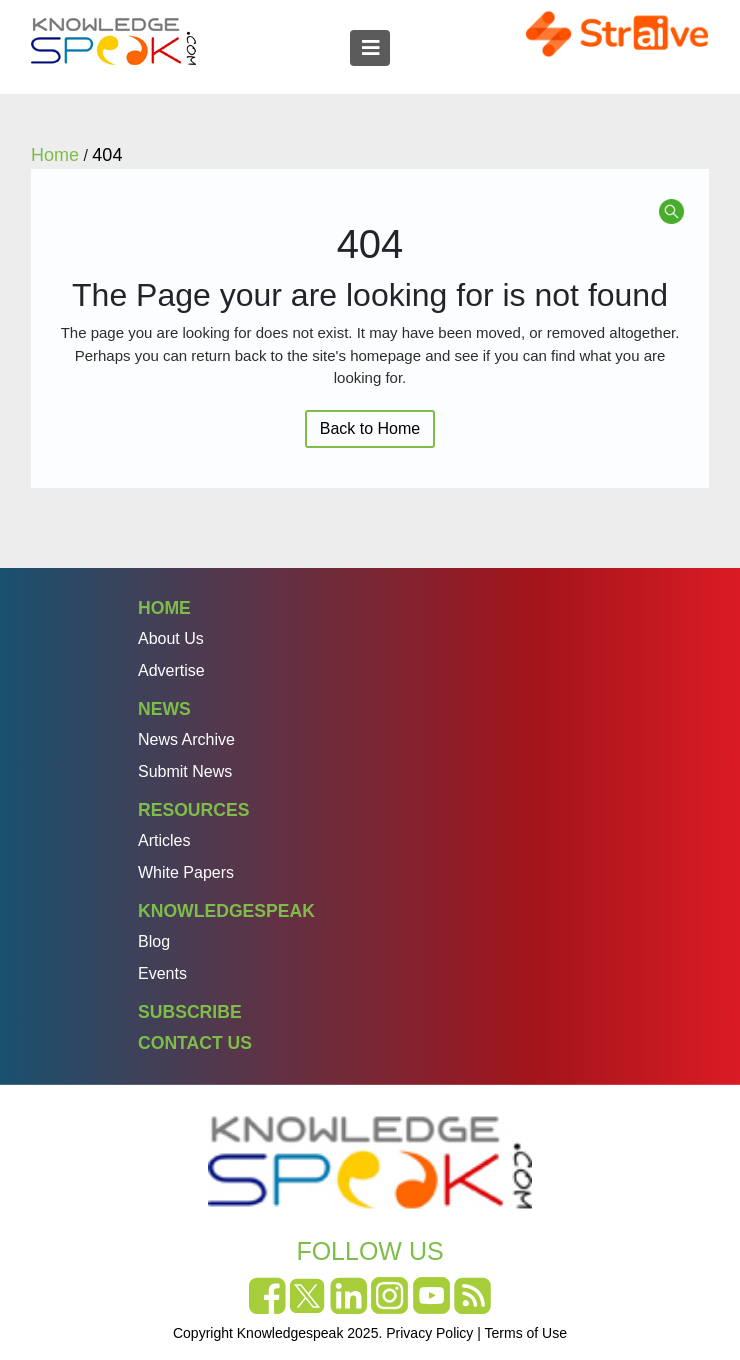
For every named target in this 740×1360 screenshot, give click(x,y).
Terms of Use (526, 1333)
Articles (164, 840)
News (164, 709)
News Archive (186, 739)
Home (164, 608)
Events (162, 973)
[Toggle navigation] (370, 48)
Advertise (171, 670)
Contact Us (195, 1043)
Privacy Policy (429, 1333)
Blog (154, 941)
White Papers (186, 872)
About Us (171, 638)
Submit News (185, 771)
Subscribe (190, 1012)
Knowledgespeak (226, 911)
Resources (193, 810)
